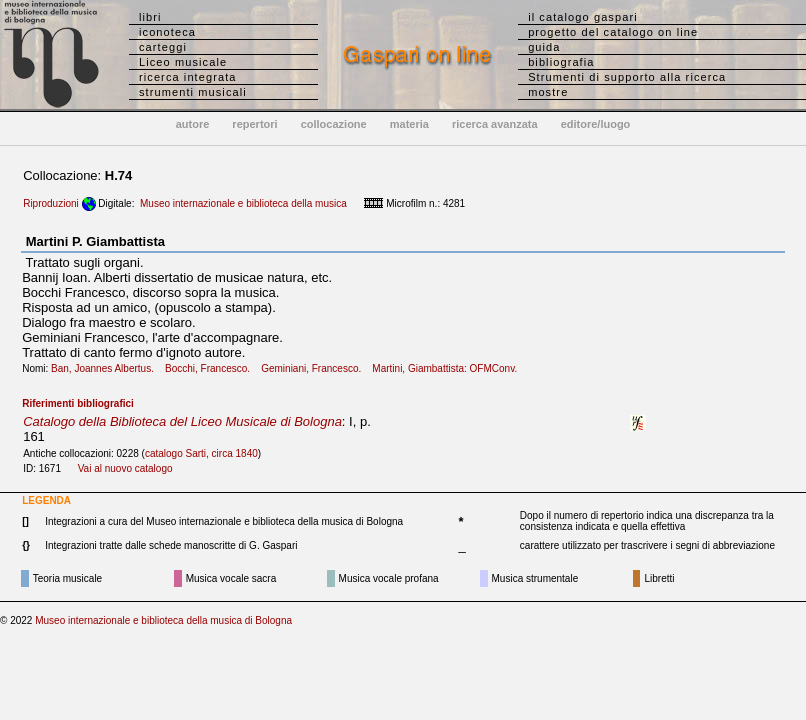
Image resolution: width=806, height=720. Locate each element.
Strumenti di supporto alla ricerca (627, 77)
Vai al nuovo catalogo (125, 468)
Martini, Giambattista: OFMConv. (448, 368)
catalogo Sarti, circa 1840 (201, 453)
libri (150, 17)
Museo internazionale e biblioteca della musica (243, 203)
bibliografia (561, 62)
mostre (548, 92)
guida (544, 47)
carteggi (163, 47)
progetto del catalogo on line (613, 32)
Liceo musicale (183, 62)
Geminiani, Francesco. (315, 368)
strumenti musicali (193, 92)
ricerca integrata (188, 77)
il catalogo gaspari (583, 17)
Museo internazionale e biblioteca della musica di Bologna (163, 620)
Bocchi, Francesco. (211, 368)
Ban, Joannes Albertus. (106, 368)
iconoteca (167, 32)
